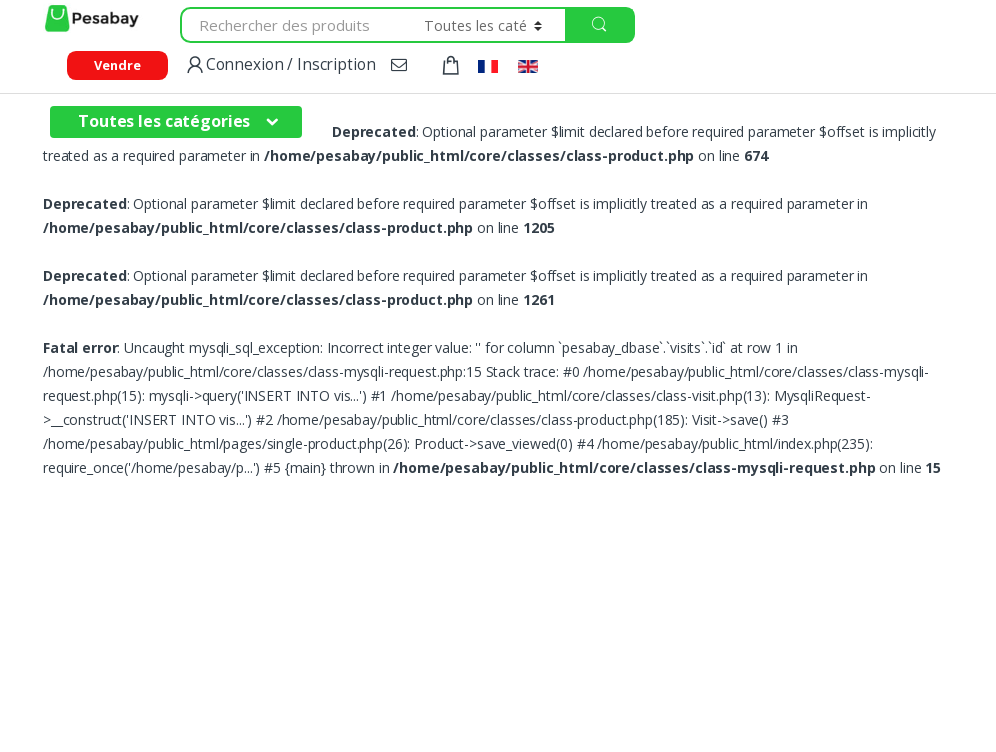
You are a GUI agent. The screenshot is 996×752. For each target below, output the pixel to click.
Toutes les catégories (164, 121)
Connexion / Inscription (280, 65)
